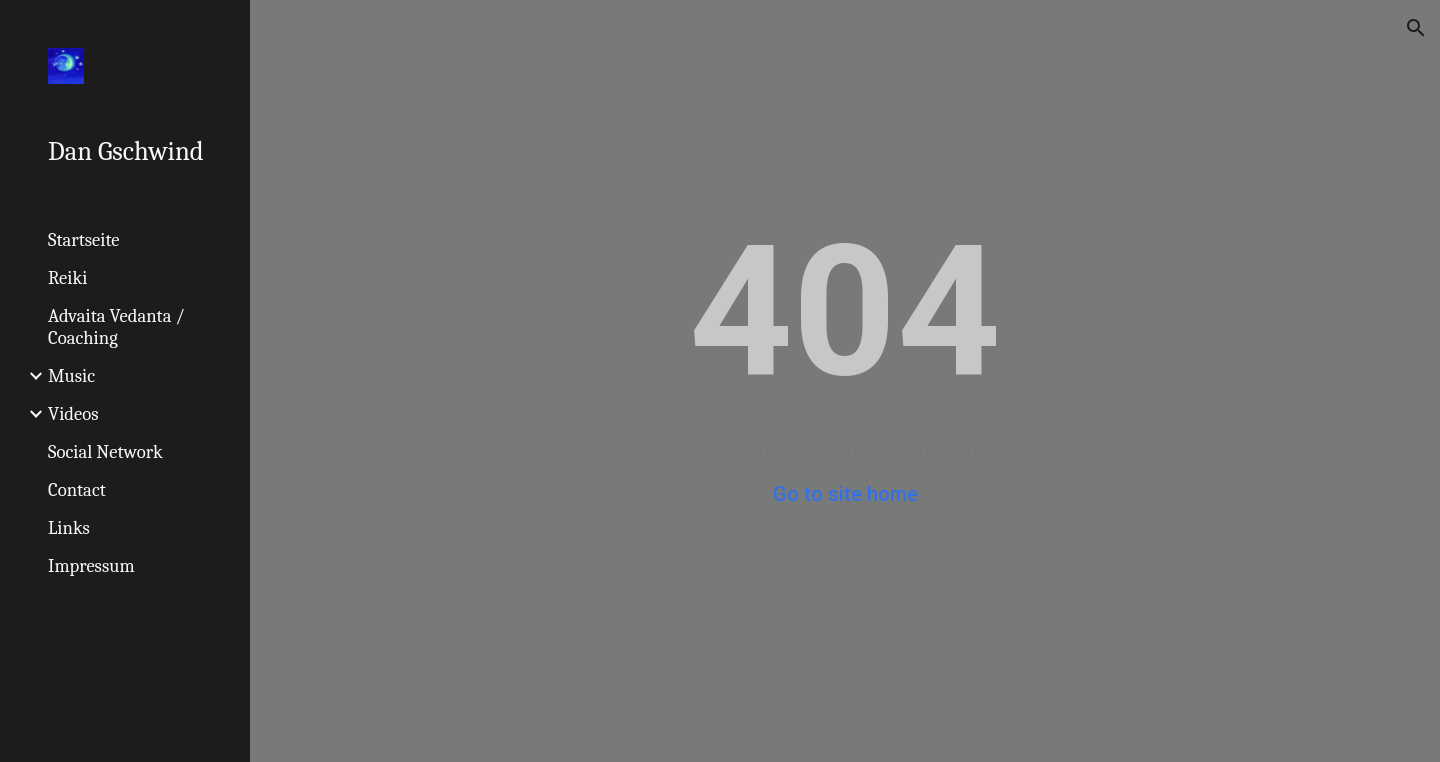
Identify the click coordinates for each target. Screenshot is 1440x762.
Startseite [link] (84, 240)
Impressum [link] (91, 566)
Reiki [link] (67, 278)
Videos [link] (73, 414)
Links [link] (69, 528)
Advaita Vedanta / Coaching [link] (116, 327)
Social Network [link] (105, 452)
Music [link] (71, 376)
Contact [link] (77, 490)
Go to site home (845, 494)
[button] (1416, 28)
